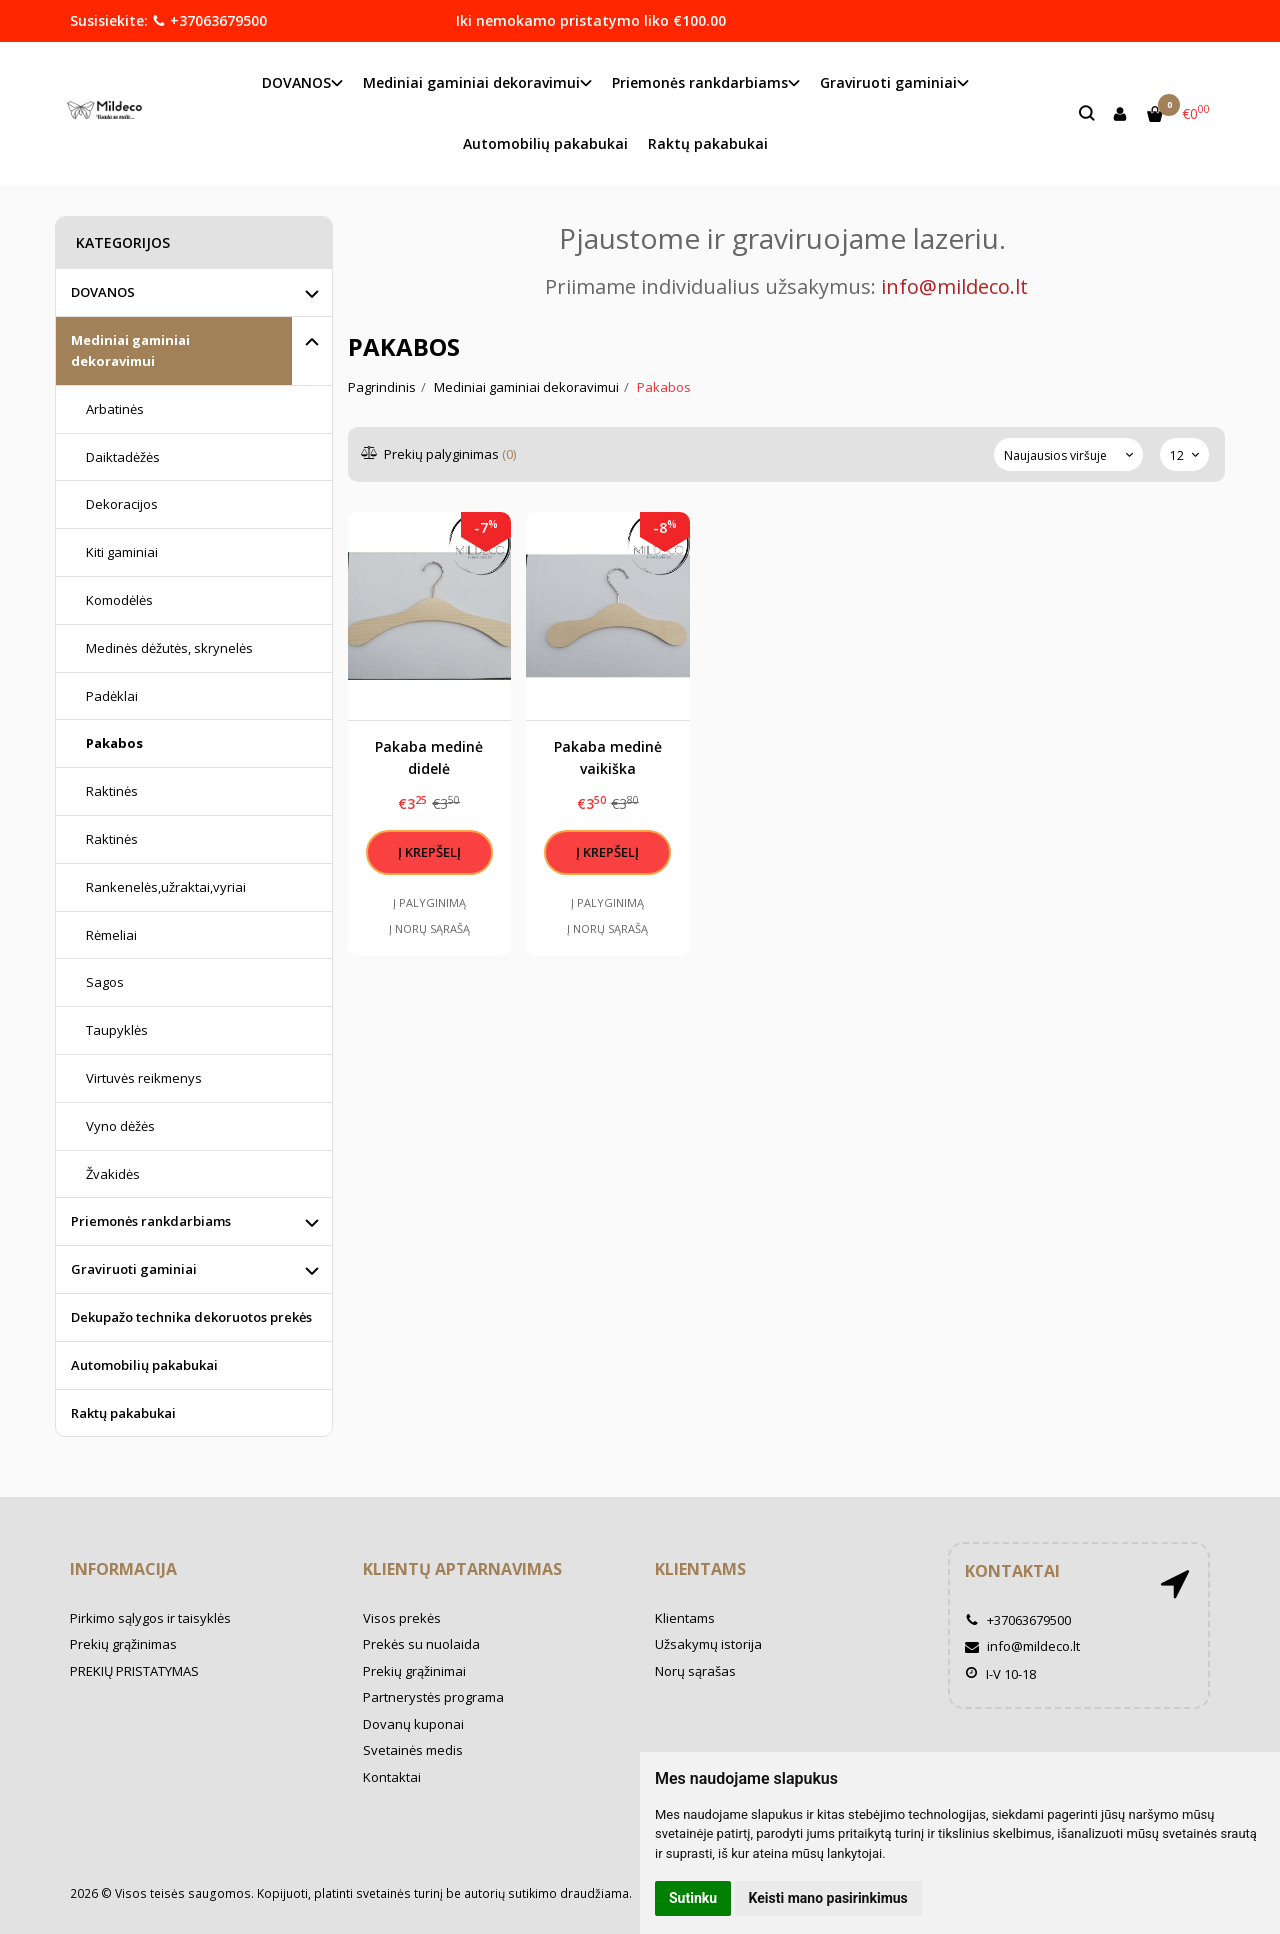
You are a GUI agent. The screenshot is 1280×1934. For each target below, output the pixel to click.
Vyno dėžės (120, 1126)
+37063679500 (209, 20)
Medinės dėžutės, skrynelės (169, 648)
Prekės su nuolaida (421, 1644)
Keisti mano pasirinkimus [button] (828, 1898)
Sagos (105, 982)
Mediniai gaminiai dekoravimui (130, 350)
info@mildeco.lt (1022, 1646)
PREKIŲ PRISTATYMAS (134, 1671)
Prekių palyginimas (439, 454)
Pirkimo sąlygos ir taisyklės (150, 1618)
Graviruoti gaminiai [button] (888, 82)
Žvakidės (113, 1174)
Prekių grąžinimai (414, 1671)
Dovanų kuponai (413, 1724)
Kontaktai (392, 1777)
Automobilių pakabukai (545, 143)
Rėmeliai (111, 935)
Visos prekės (402, 1618)
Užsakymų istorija (708, 1644)
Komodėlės (119, 600)
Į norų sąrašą (429, 928)
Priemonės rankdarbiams (151, 1221)
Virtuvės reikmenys (144, 1078)
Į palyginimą (429, 902)
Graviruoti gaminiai (134, 1269)
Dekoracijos (122, 504)
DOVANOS (103, 292)
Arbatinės (115, 409)
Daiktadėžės (123, 457)
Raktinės (112, 791)
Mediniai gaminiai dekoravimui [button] (471, 82)
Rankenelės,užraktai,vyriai (166, 887)
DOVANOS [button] (296, 82)
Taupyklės (117, 1030)
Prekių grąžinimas (123, 1644)
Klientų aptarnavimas (462, 1569)
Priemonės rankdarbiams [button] (700, 82)
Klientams (700, 1569)
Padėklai (112, 696)
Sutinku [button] (693, 1898)
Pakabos (114, 743)
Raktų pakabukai (708, 143)
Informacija (123, 1569)
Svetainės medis (413, 1750)
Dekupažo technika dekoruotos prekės (191, 1317)
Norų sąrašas (695, 1671)
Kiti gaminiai (122, 552)
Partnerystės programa (433, 1697)
